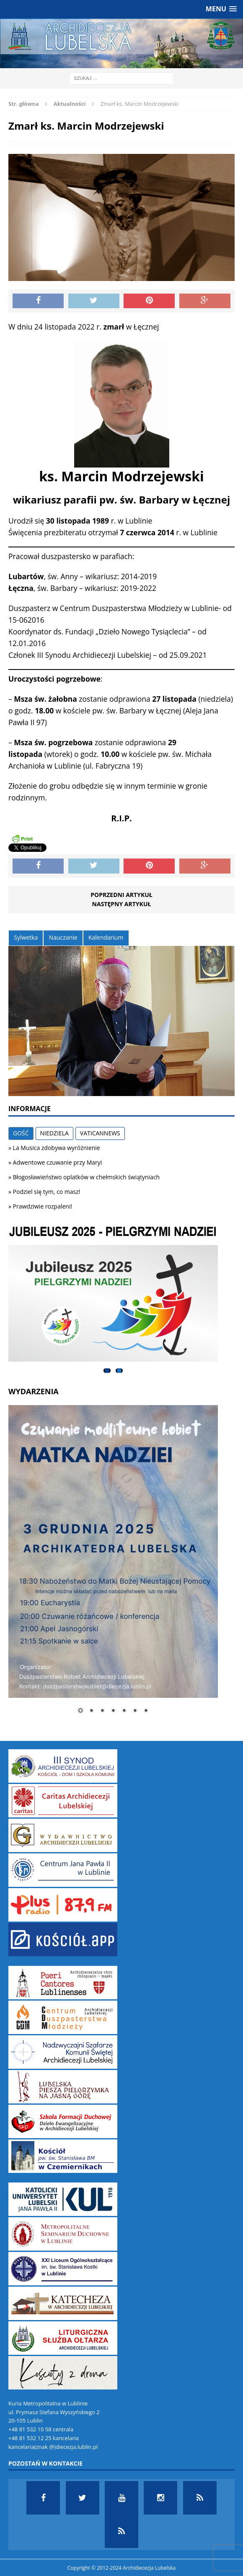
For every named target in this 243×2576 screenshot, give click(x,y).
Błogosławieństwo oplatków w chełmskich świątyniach (86, 1177)
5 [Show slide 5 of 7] (124, 1711)
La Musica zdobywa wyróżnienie (56, 1148)
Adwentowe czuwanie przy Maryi (57, 1162)
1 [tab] (107, 1370)
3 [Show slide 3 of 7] (102, 1711)
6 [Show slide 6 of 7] (135, 1711)
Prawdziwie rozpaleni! (42, 1206)
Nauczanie (63, 937)
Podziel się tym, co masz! (46, 1192)
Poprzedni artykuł (121, 895)
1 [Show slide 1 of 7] (80, 1711)
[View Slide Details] (113, 1294)
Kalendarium (105, 937)
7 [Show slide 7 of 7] (145, 1711)
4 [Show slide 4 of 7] (113, 1711)
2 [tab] (119, 1370)
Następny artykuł (121, 904)
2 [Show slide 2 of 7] (91, 1711)
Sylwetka (26, 937)
